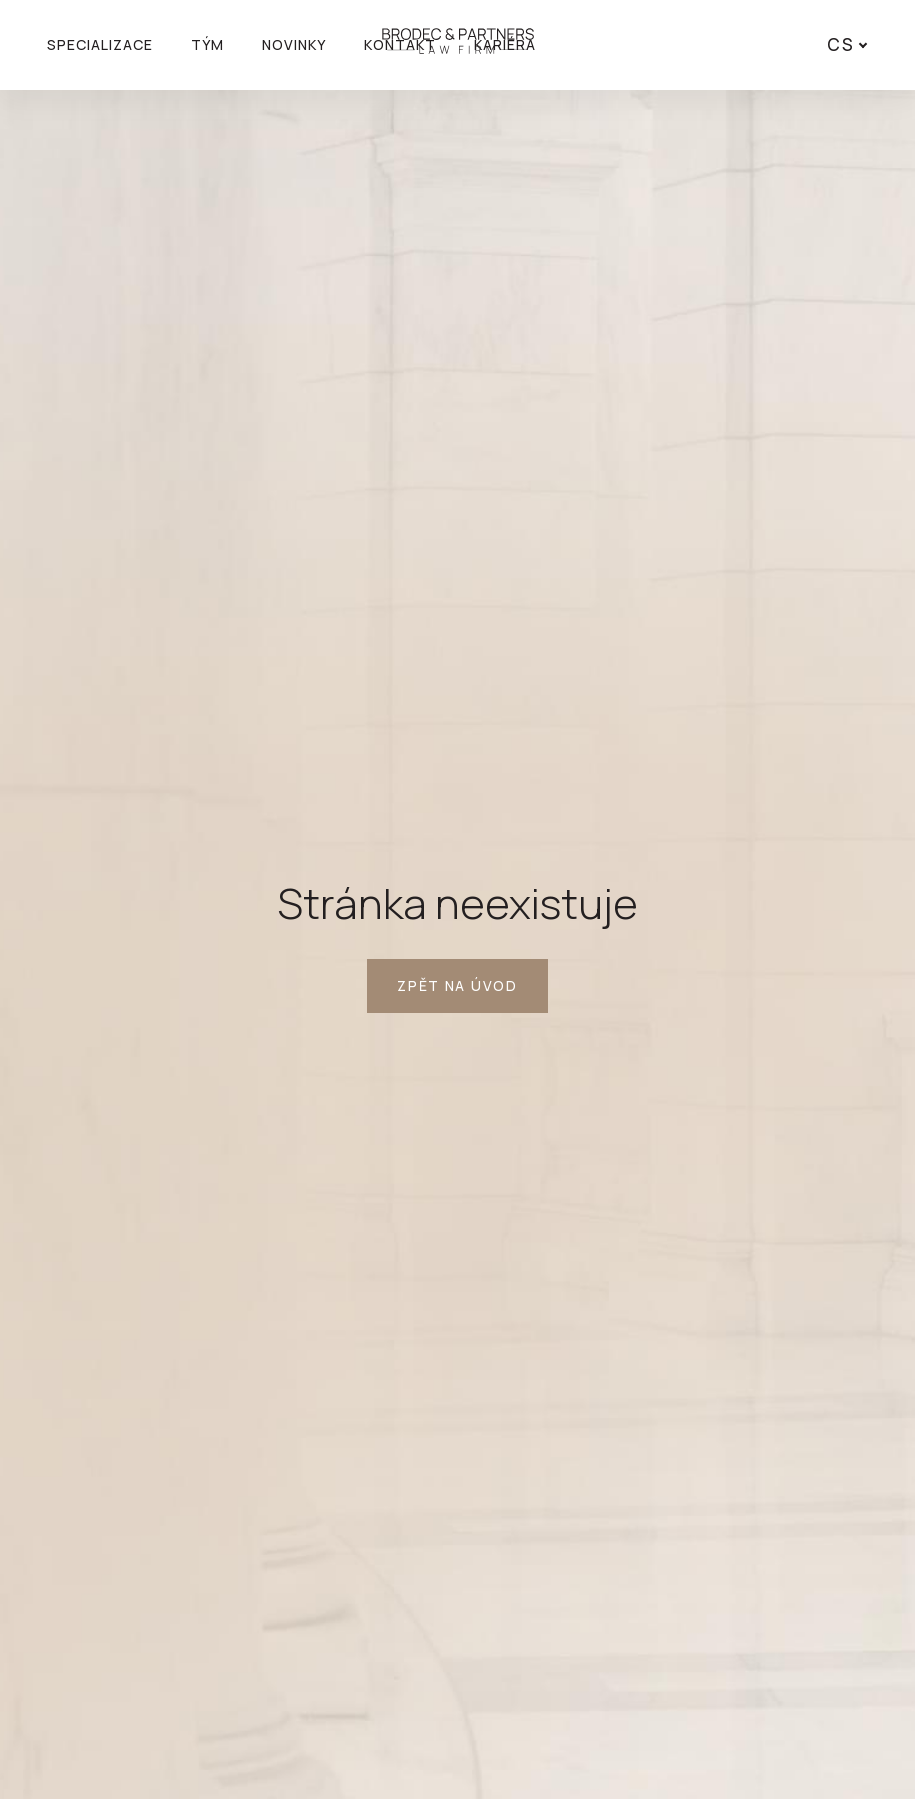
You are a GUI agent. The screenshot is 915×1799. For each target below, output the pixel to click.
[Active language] (843, 45)
